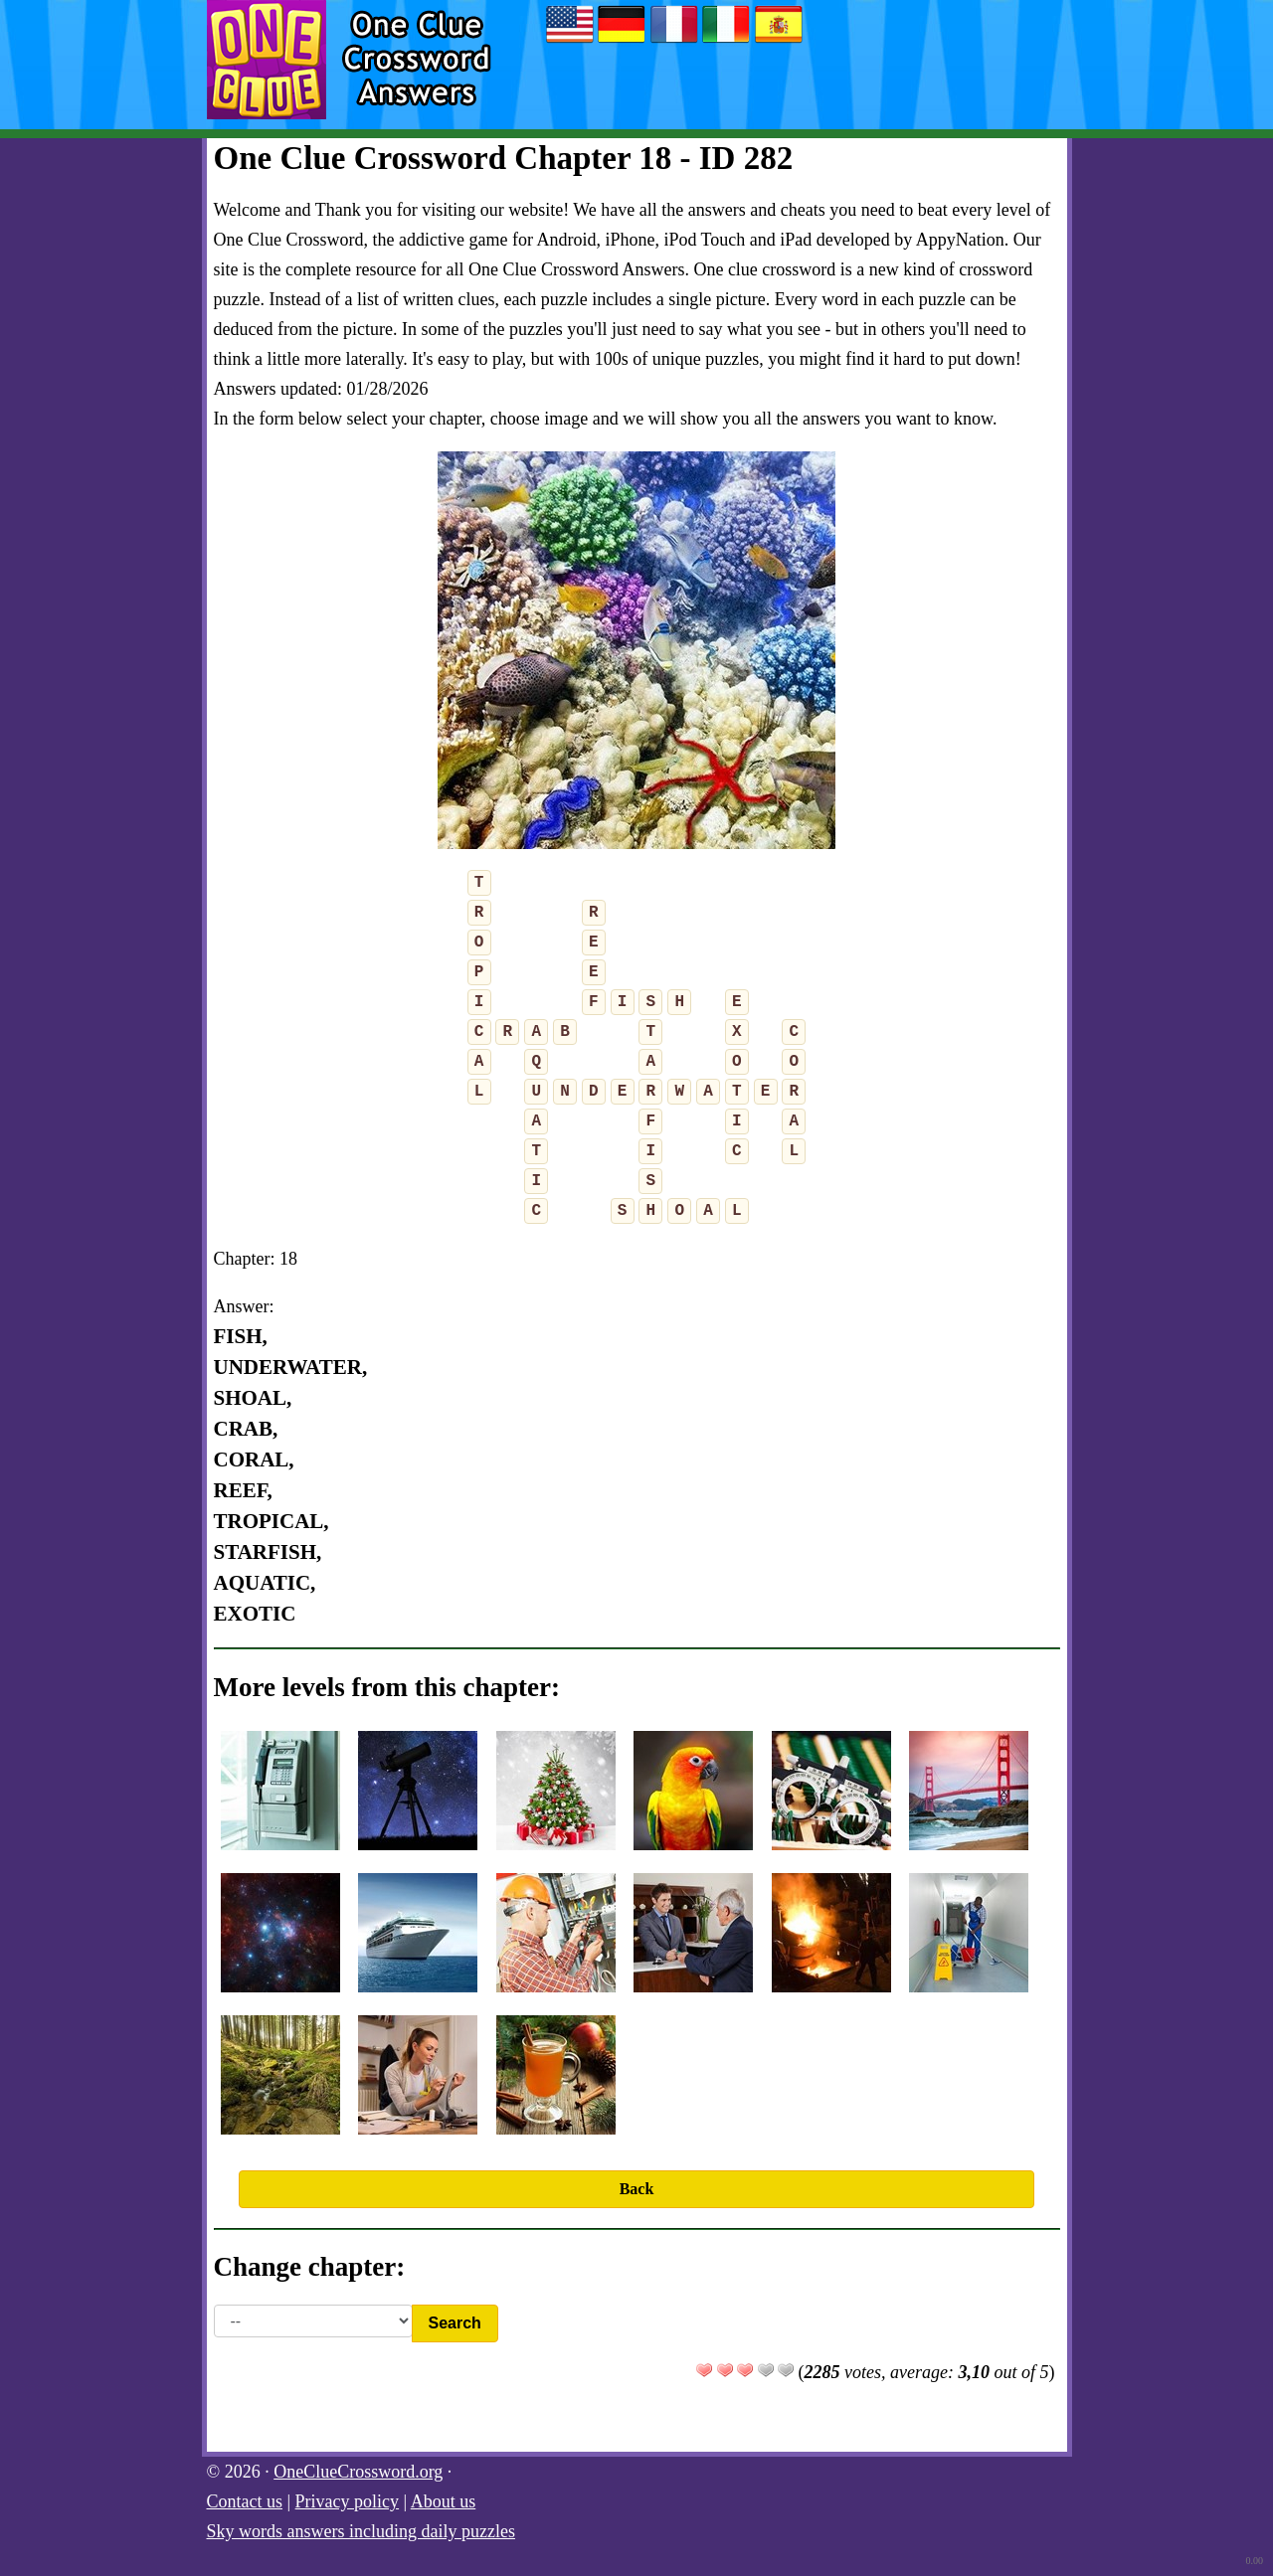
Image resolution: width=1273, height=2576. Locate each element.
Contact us (245, 2501)
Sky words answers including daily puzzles (361, 2531)
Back (637, 2188)
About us (443, 2501)
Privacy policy (347, 2501)
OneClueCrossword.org (358, 2472)
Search (455, 2323)
